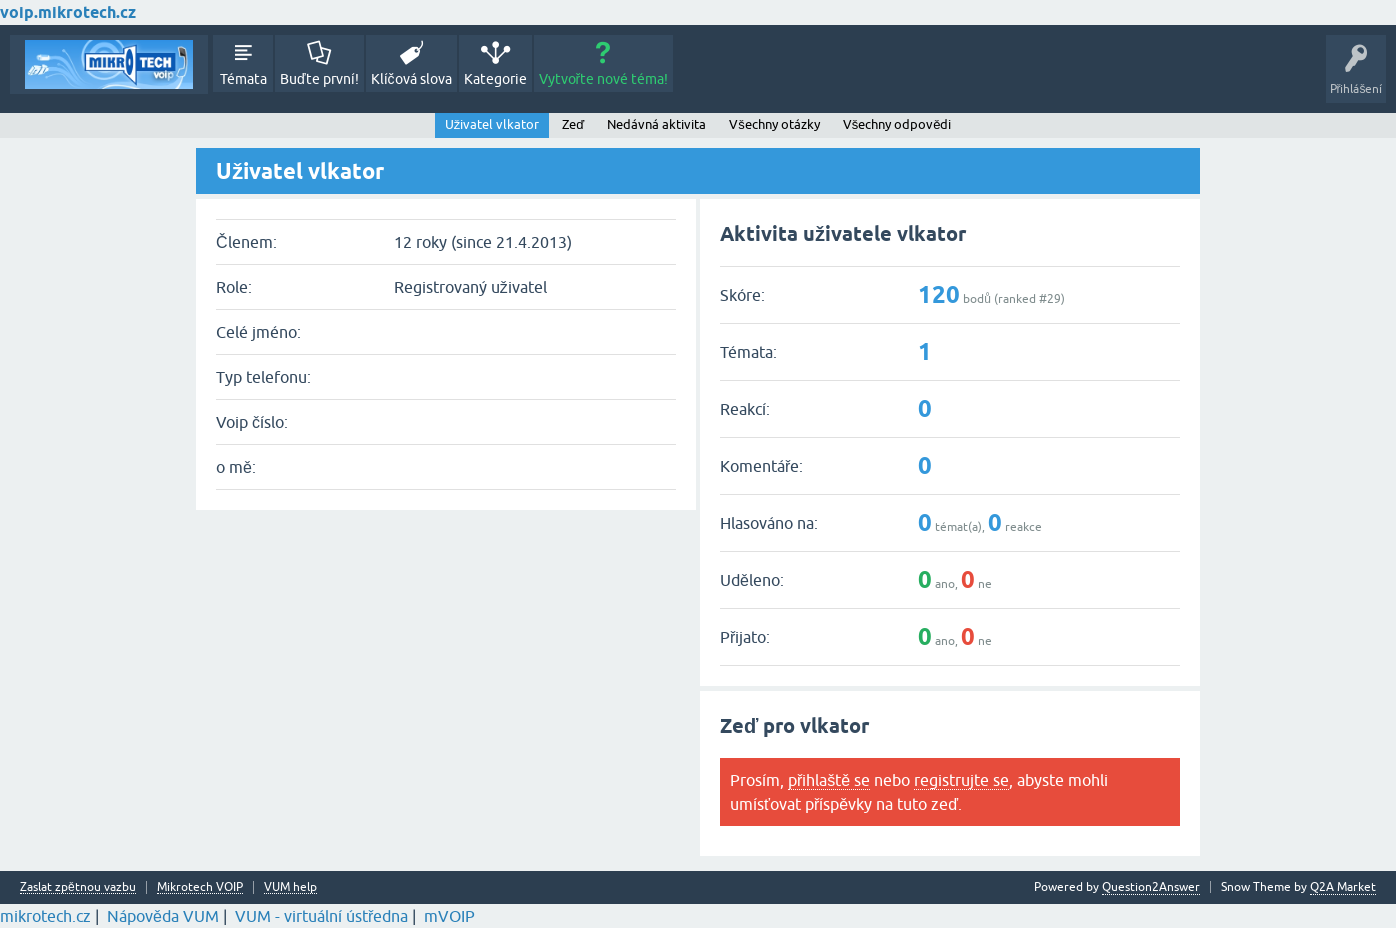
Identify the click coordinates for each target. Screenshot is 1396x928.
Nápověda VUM (163, 916)
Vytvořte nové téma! (604, 79)
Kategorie (495, 79)
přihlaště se (829, 780)
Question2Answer (1151, 887)
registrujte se (961, 780)
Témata (243, 79)
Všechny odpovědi (897, 124)
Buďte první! (319, 79)
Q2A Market (1343, 887)
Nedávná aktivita (656, 124)
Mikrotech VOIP (200, 887)
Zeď (573, 124)
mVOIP (449, 916)
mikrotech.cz (45, 916)
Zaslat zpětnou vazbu (78, 887)
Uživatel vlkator (492, 124)
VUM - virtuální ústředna (321, 916)
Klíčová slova (411, 79)
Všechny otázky (774, 124)
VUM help (290, 887)
